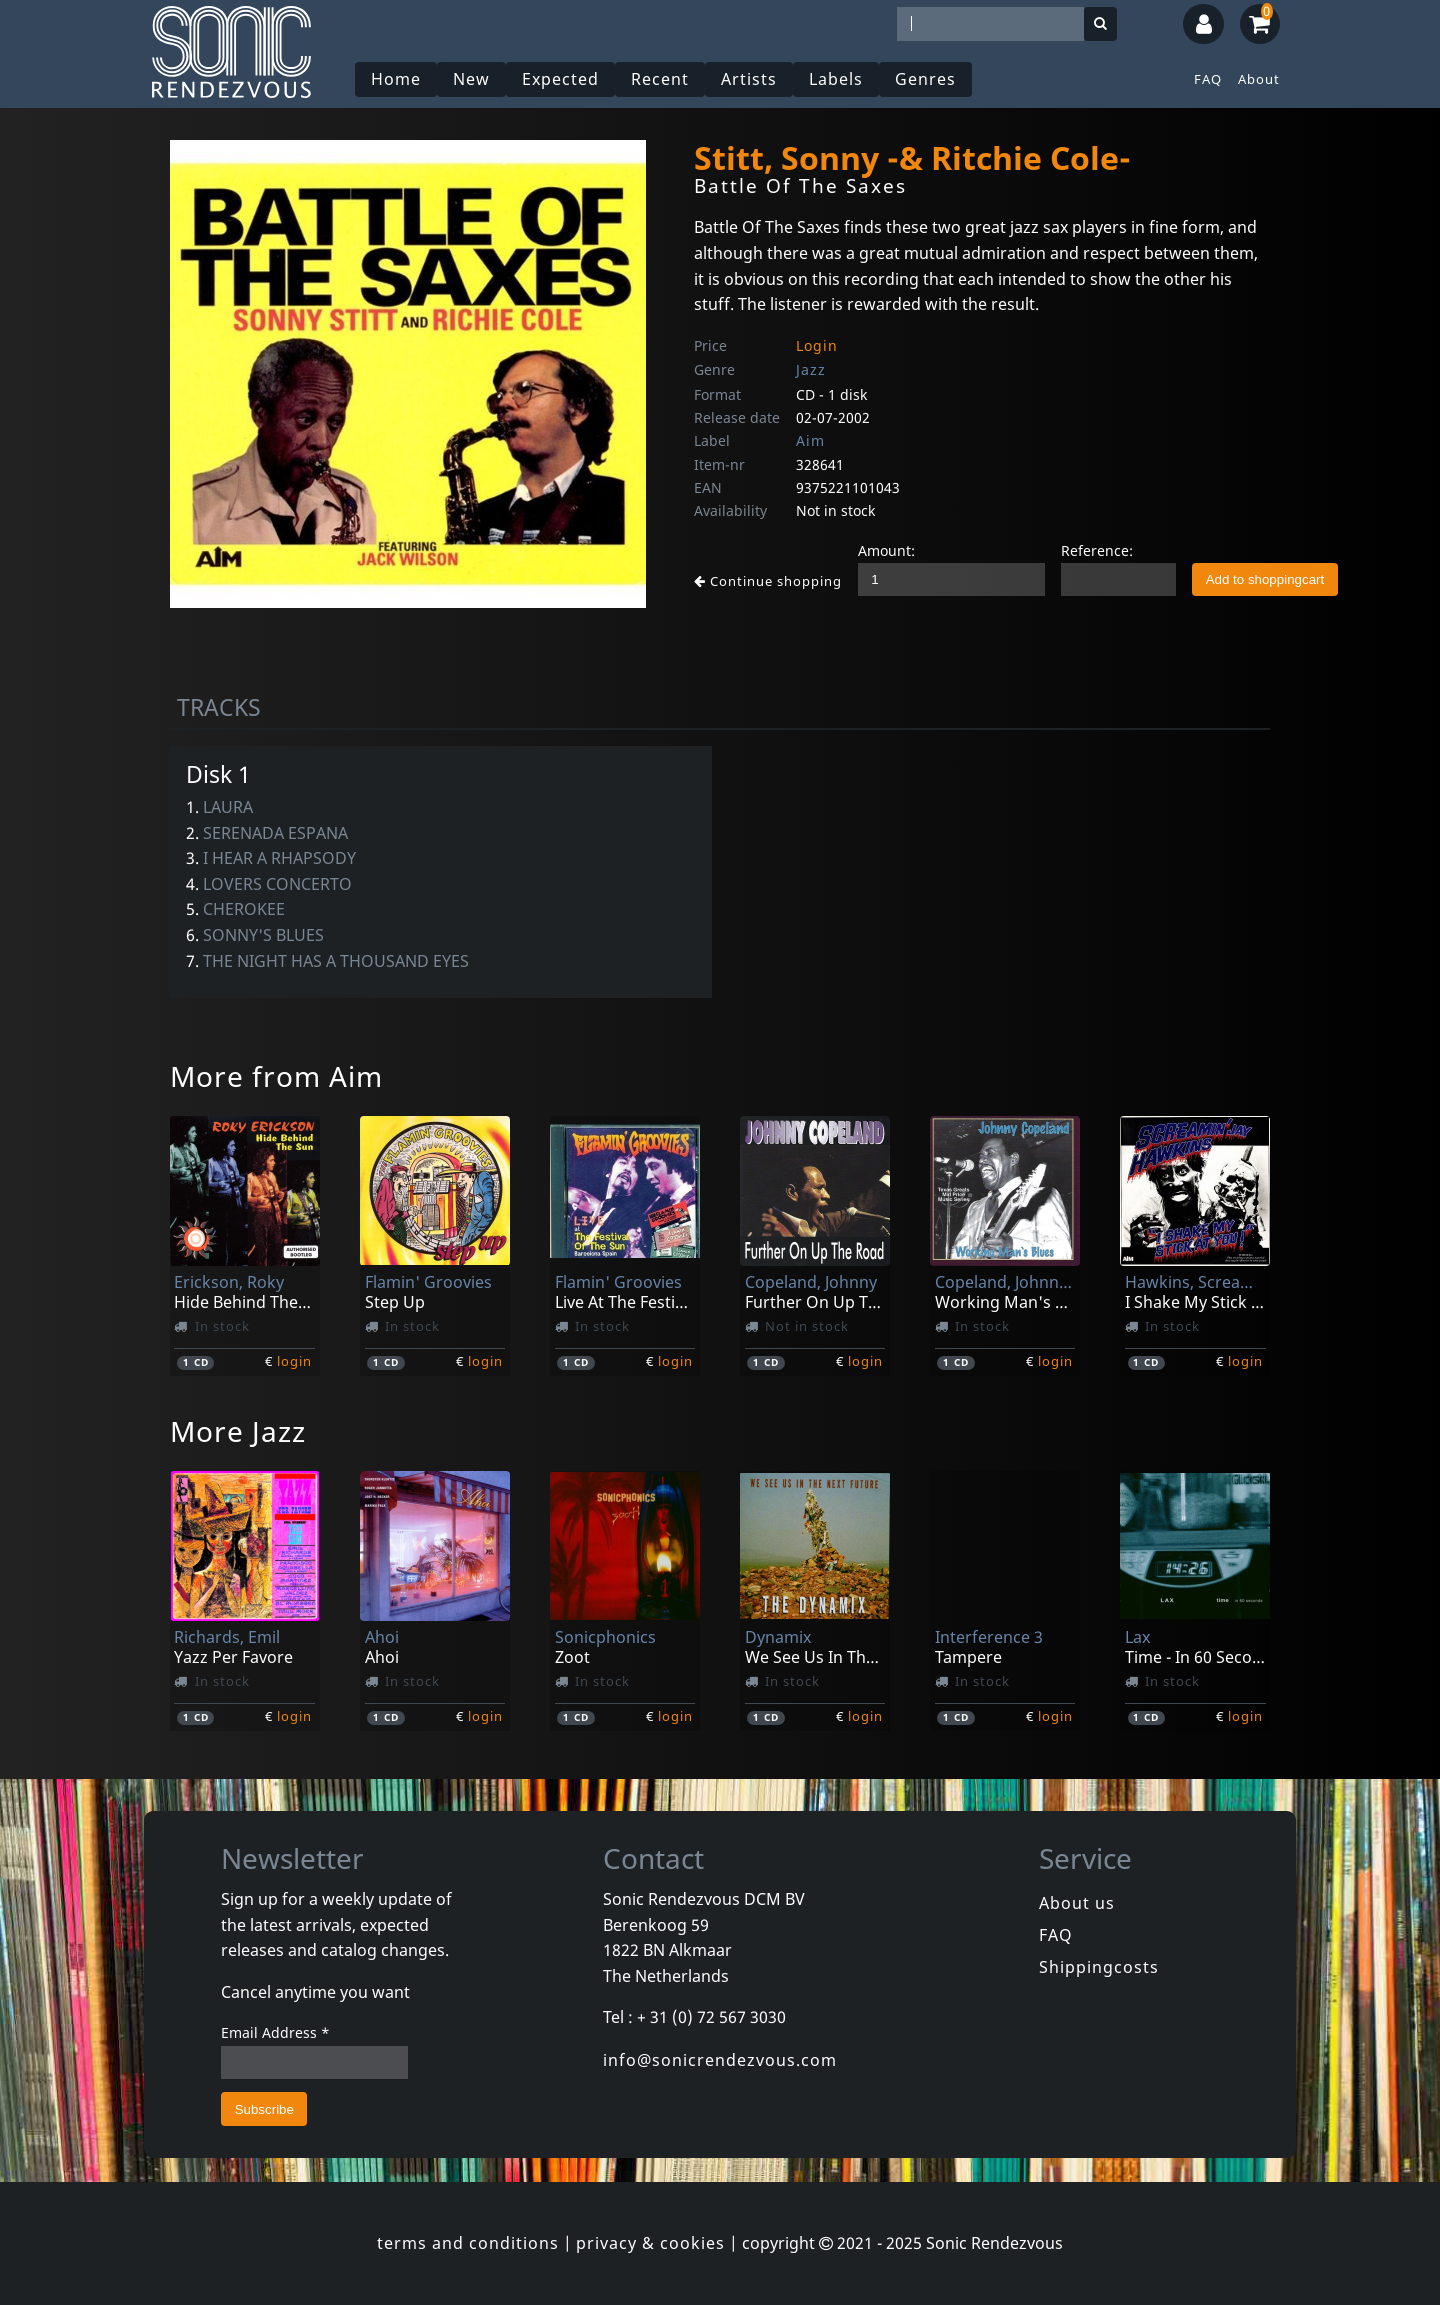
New (471, 79)
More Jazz (238, 1431)
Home (396, 79)
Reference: (1097, 550)
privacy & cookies (650, 2243)
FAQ (1208, 79)
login (294, 1361)
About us (1077, 1903)
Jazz (811, 369)
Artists (749, 79)
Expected (560, 79)
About (1259, 79)
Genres (925, 79)
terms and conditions (468, 2243)
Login (817, 345)
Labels (836, 79)
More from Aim (276, 1076)
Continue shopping (768, 581)
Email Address (275, 2032)
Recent (660, 79)
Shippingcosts (1099, 1967)
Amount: (886, 550)
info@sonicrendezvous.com (720, 2060)
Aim (810, 440)
